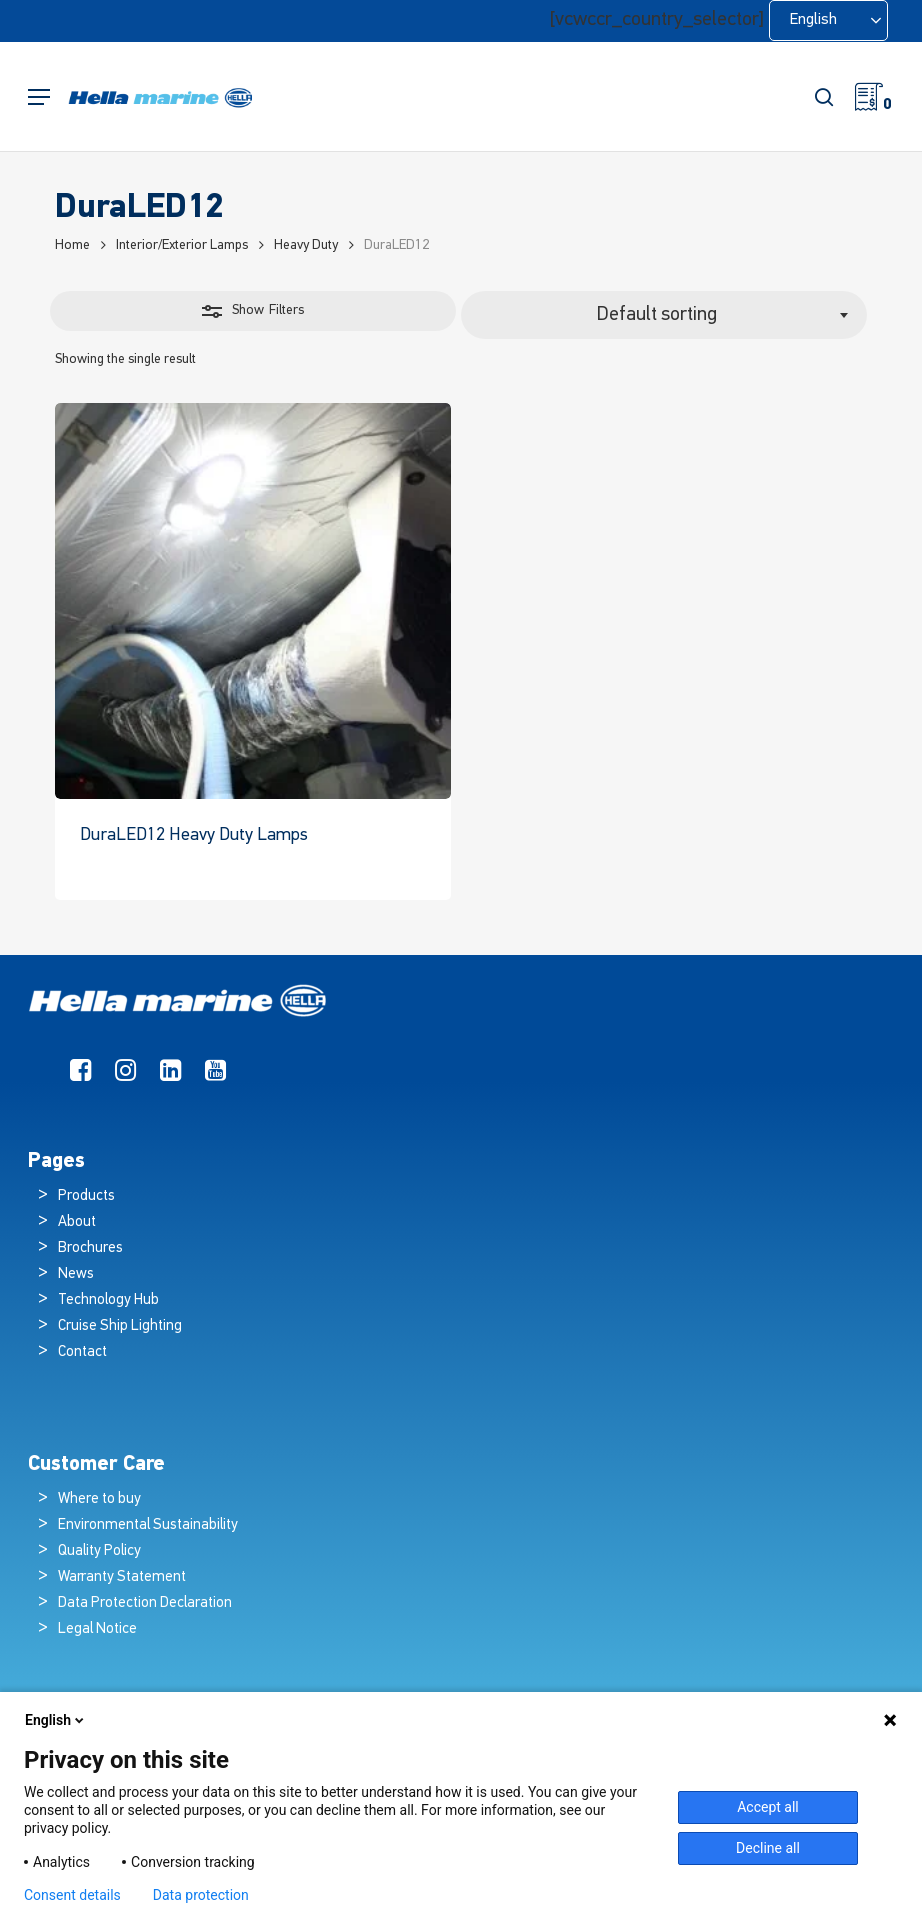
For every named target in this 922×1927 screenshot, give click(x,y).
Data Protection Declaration (145, 1603)
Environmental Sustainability (148, 1525)
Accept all (768, 1807)
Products (86, 1196)
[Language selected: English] (828, 20)
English (56, 1720)
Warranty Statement (122, 1577)
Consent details (72, 1895)
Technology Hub (108, 1300)
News (76, 1274)
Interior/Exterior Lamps (182, 245)
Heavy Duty (306, 245)
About (77, 1222)
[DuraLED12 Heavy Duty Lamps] (253, 601)
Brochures (90, 1248)
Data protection (201, 1895)
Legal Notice (97, 1629)
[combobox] (664, 315)
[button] (39, 97)
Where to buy (99, 1499)
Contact (82, 1352)
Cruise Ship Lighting (120, 1326)
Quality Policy (99, 1551)
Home (72, 245)
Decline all (768, 1848)
